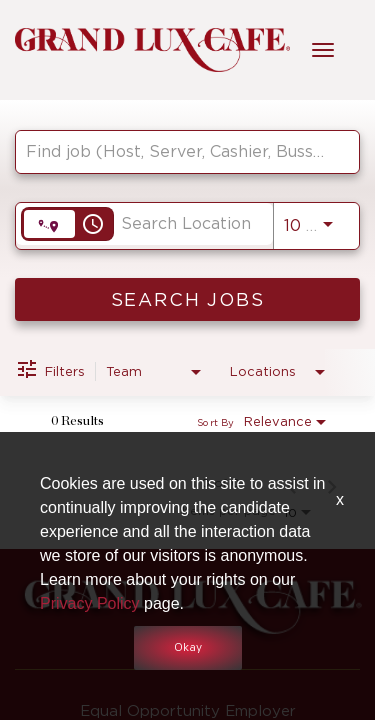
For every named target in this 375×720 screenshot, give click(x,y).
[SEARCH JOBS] (187, 299)
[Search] (187, 299)
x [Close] (340, 499)
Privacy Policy (90, 603)
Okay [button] (188, 647)
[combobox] (177, 151)
